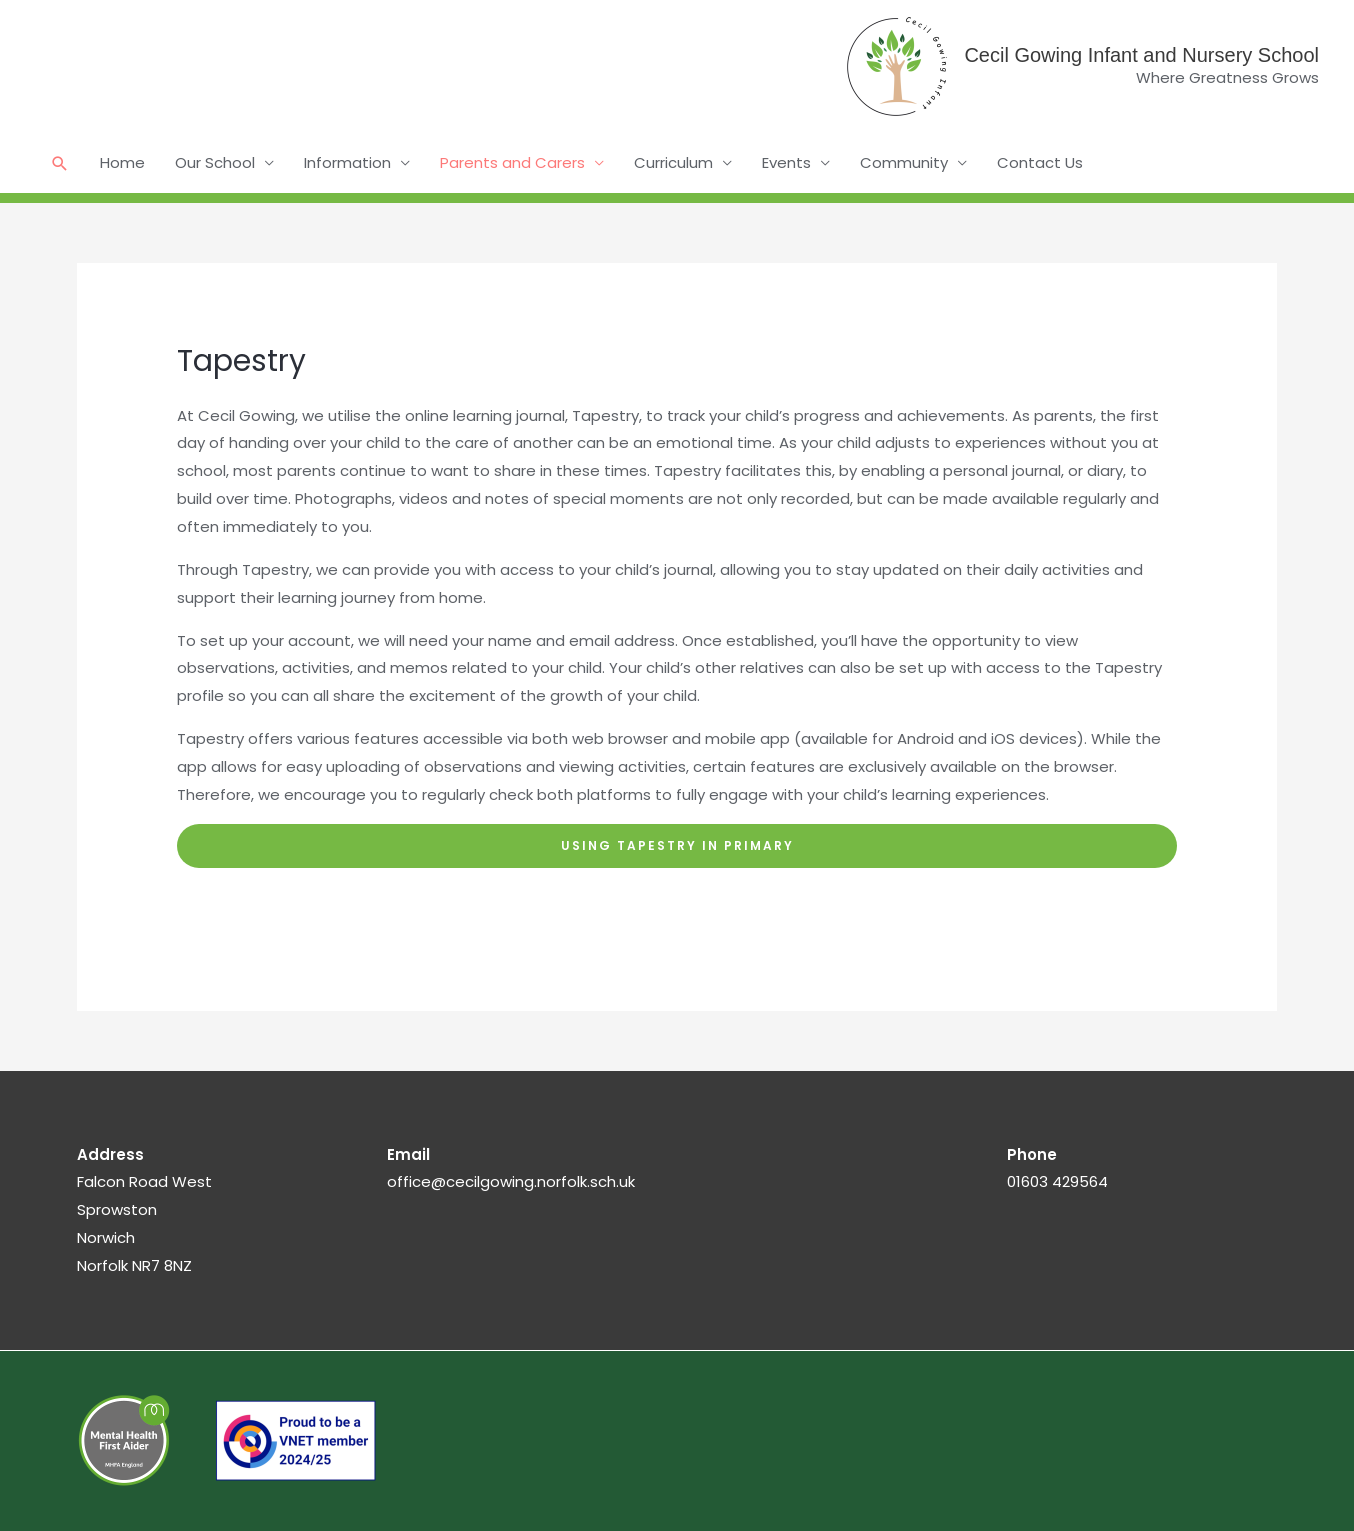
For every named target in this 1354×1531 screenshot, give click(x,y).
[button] (60, 163)
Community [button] (904, 162)
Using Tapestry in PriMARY (677, 845)
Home (122, 162)
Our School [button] (215, 162)
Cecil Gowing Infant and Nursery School (1141, 55)
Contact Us (1040, 162)
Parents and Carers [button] (512, 162)
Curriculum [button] (673, 162)
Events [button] (786, 162)
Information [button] (347, 162)
